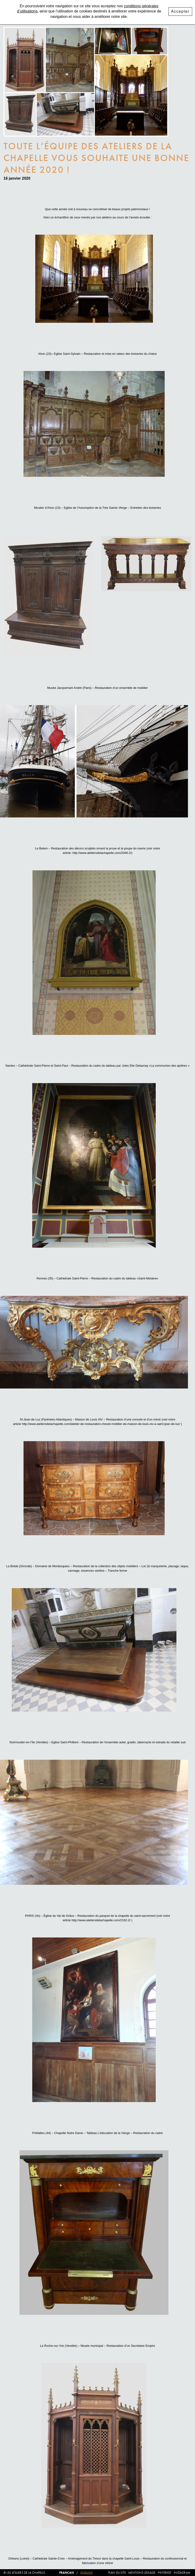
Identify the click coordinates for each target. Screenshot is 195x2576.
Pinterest (164, 2573)
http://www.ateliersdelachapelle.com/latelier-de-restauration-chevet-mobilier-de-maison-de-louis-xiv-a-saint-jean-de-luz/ (101, 1424)
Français (66, 2573)
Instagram (182, 2573)
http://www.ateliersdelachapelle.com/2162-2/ (101, 1920)
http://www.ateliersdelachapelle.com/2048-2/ (101, 853)
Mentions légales (141, 2573)
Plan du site (117, 2573)
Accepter (180, 11)
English (86, 2573)
